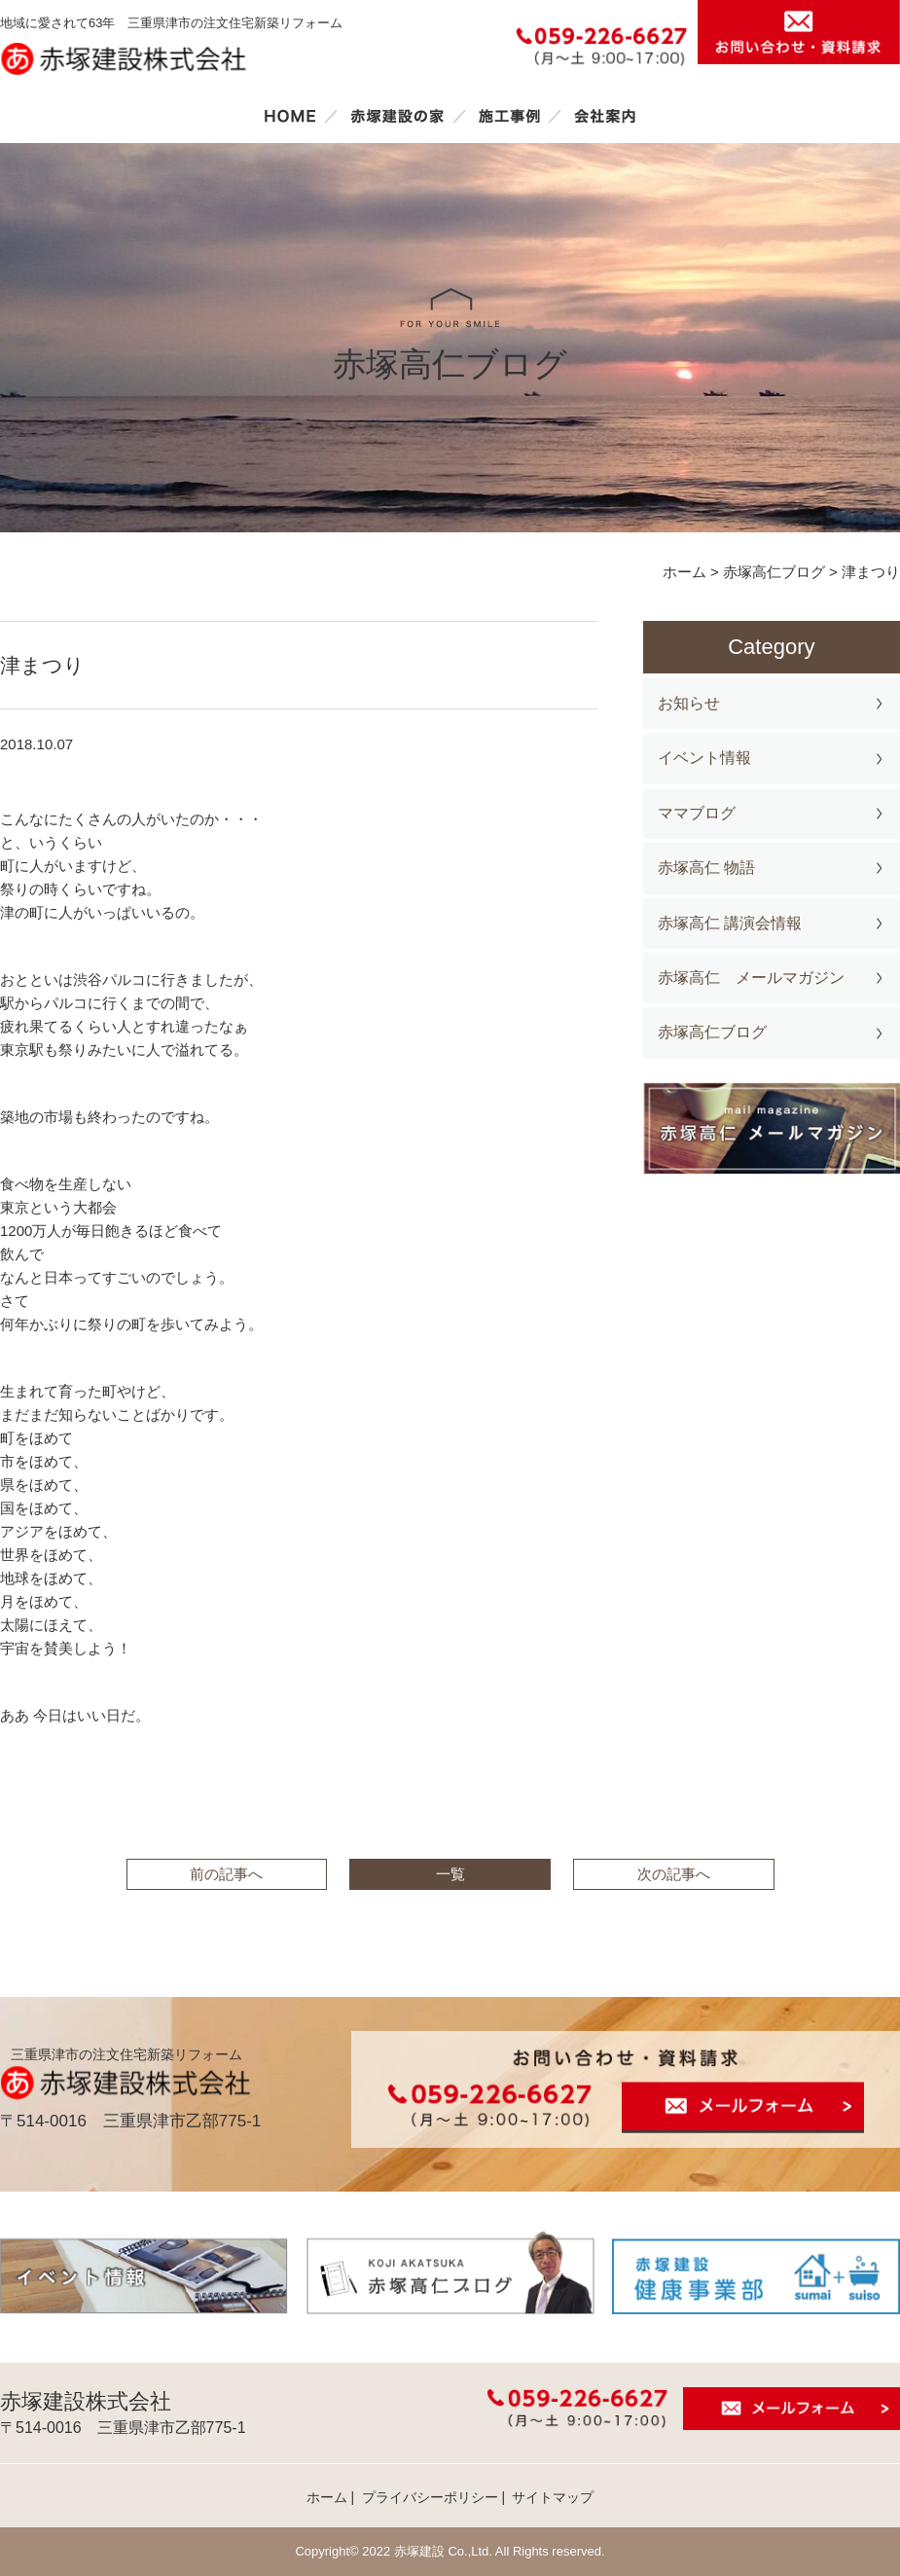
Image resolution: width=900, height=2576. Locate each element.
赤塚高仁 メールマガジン (751, 977)
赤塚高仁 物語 (706, 867)
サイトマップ (553, 2497)
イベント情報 (704, 757)
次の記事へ (673, 1874)
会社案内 (605, 116)
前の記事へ (226, 1874)
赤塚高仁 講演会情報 (730, 923)
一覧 (450, 1874)
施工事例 (509, 116)
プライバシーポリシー (430, 2497)
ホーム (290, 116)
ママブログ (697, 813)
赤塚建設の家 (397, 116)
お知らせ (689, 703)
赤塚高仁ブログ (712, 1032)
